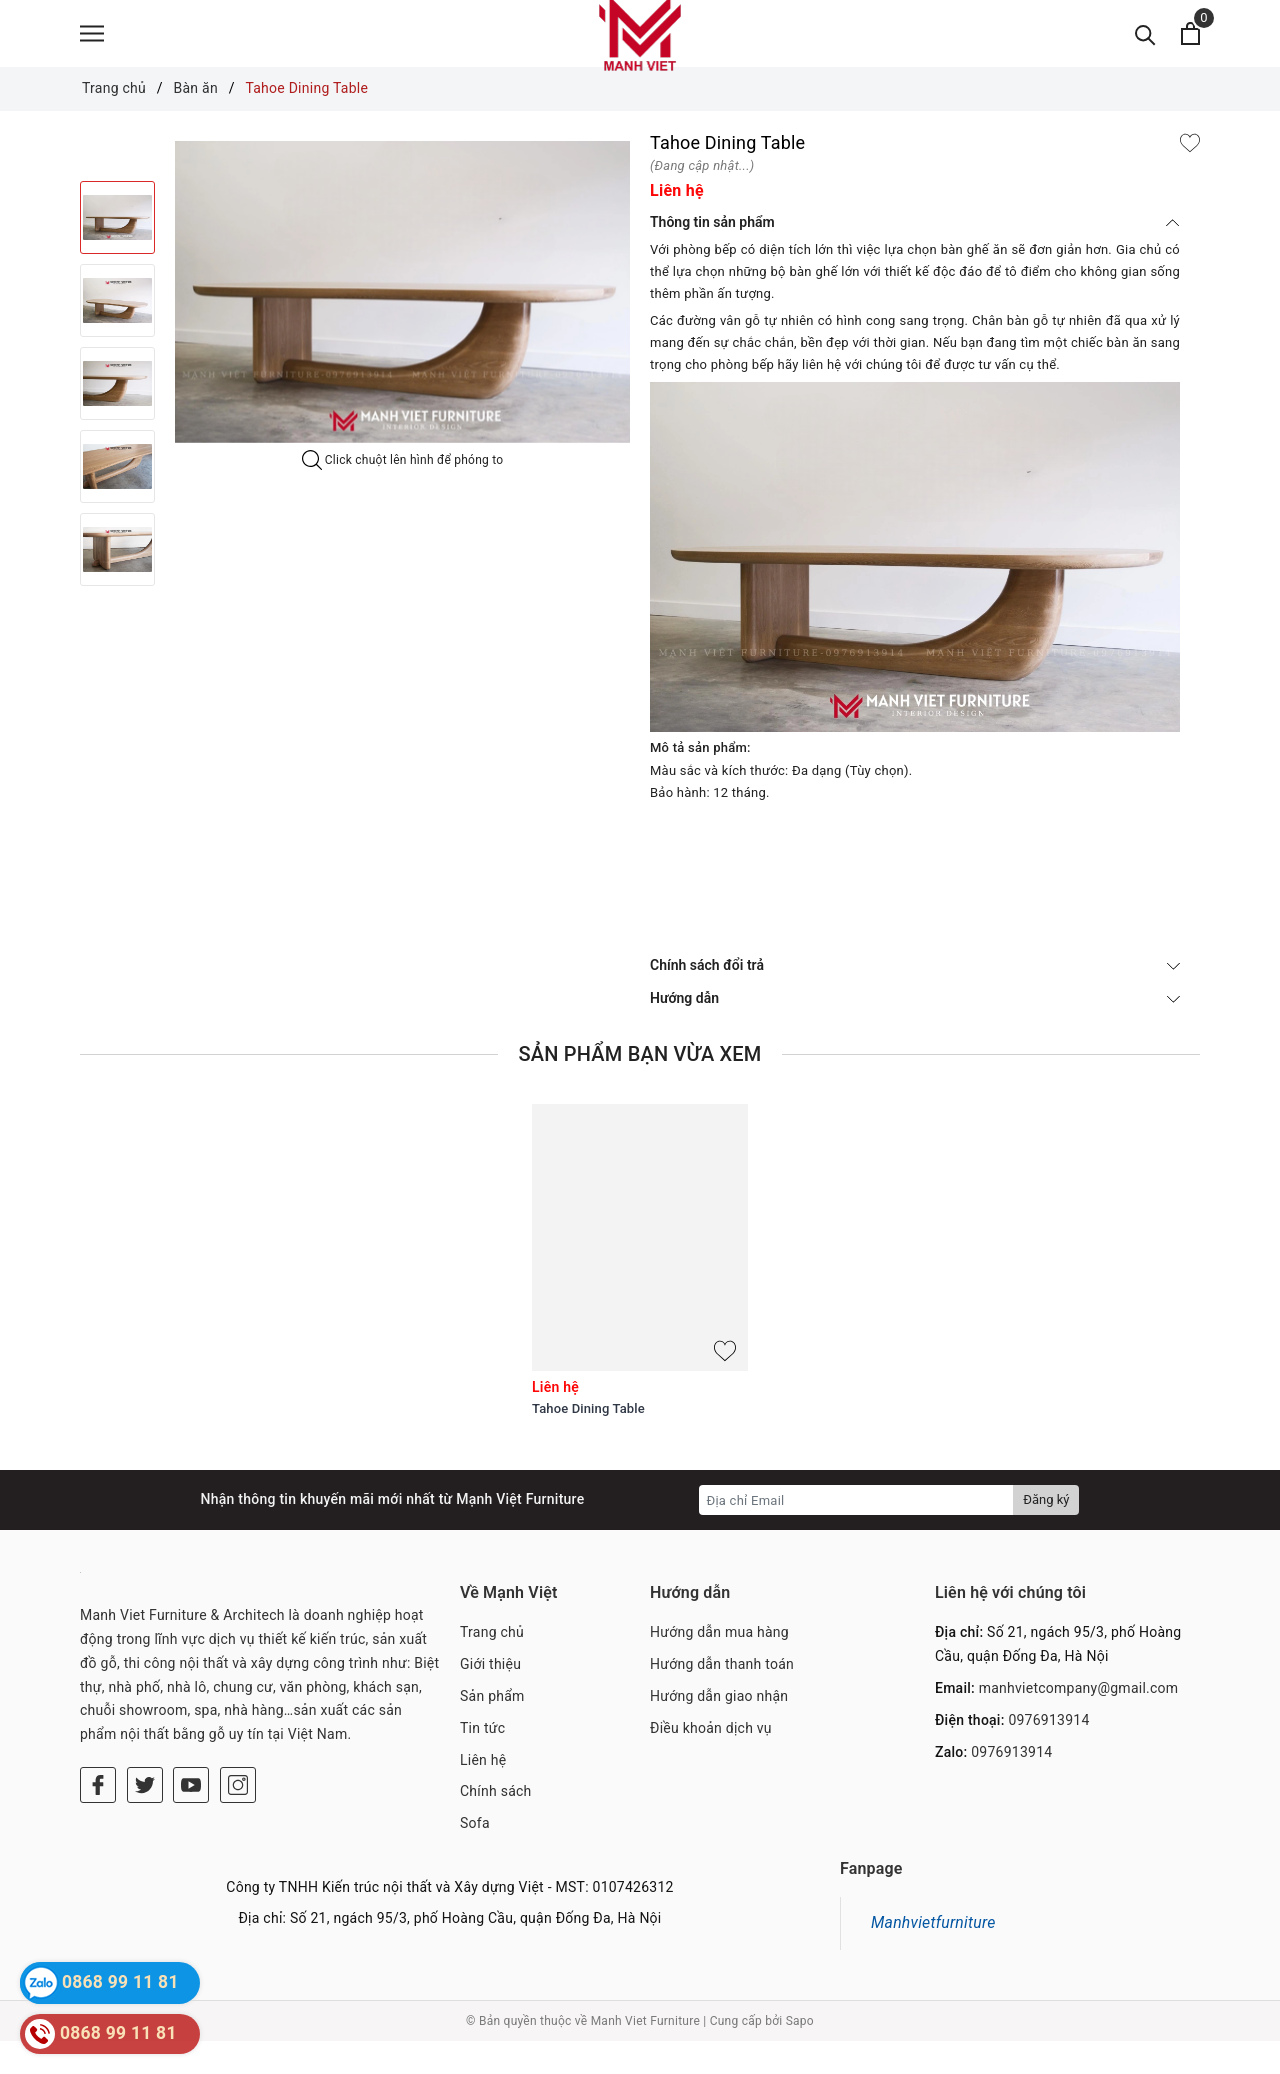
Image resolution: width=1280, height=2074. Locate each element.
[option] (402, 324)
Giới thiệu (490, 1697)
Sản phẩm (492, 1729)
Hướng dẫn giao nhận (719, 1729)
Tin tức (482, 1760)
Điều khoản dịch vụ (711, 1760)
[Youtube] (191, 1818)
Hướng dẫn (915, 1031)
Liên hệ (483, 1792)
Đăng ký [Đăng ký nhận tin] (1046, 1532)
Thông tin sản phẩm (915, 255)
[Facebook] (98, 1818)
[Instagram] (238, 1818)
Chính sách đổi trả (915, 998)
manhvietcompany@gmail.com (1079, 1721)
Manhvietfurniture (933, 1955)
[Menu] (92, 50)
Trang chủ (492, 1665)
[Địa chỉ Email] (856, 1533)
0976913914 (1048, 1752)
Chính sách (496, 1824)
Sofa (475, 1856)
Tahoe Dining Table (588, 1441)
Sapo (800, 2053)
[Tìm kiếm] (1145, 50)
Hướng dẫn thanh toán (722, 1697)
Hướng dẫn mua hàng (719, 1665)
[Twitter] (145, 1818)
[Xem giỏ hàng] (1190, 50)
